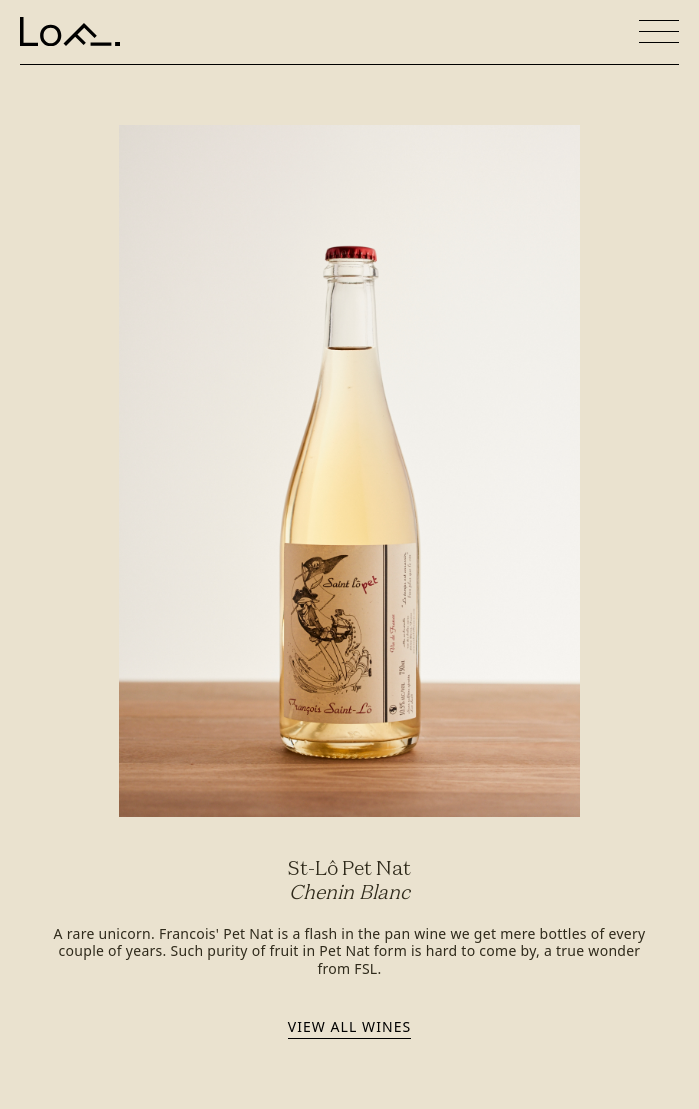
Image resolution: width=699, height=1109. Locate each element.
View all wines (349, 1026)
